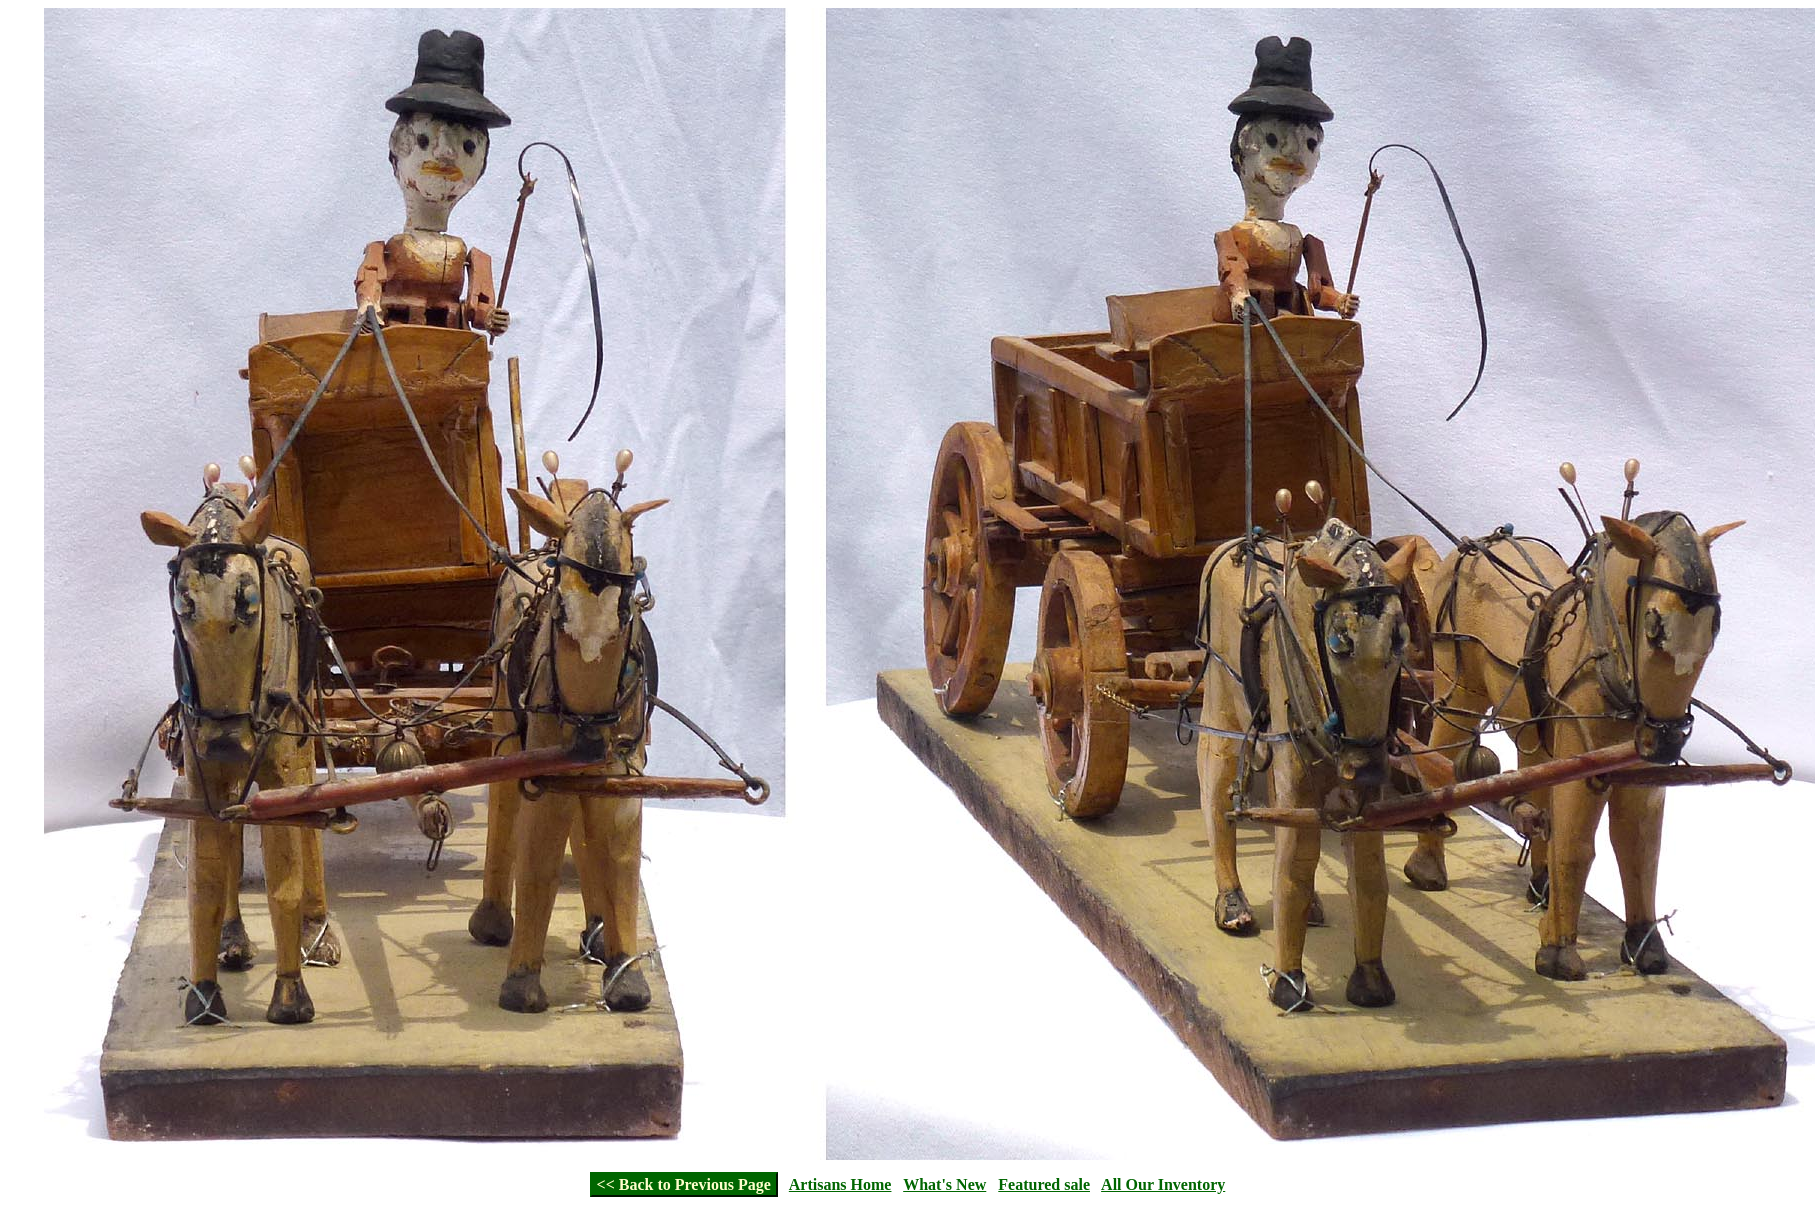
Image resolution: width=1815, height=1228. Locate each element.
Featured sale (1044, 1184)
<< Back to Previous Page (684, 1184)
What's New (944, 1184)
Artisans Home (840, 1184)
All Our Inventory (1163, 1184)
